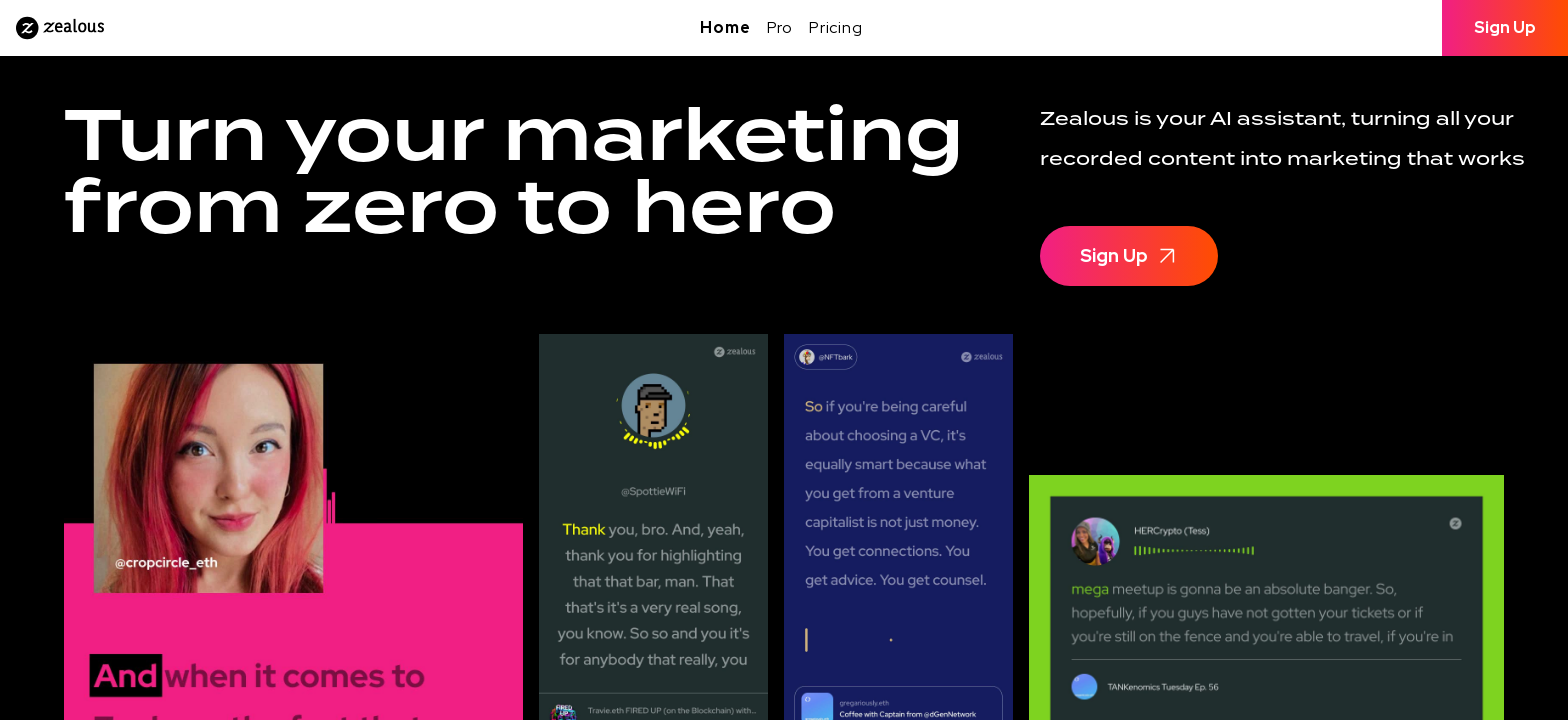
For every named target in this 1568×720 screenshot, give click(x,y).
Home (725, 27)
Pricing (836, 27)
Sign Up (1505, 27)
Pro (780, 27)
